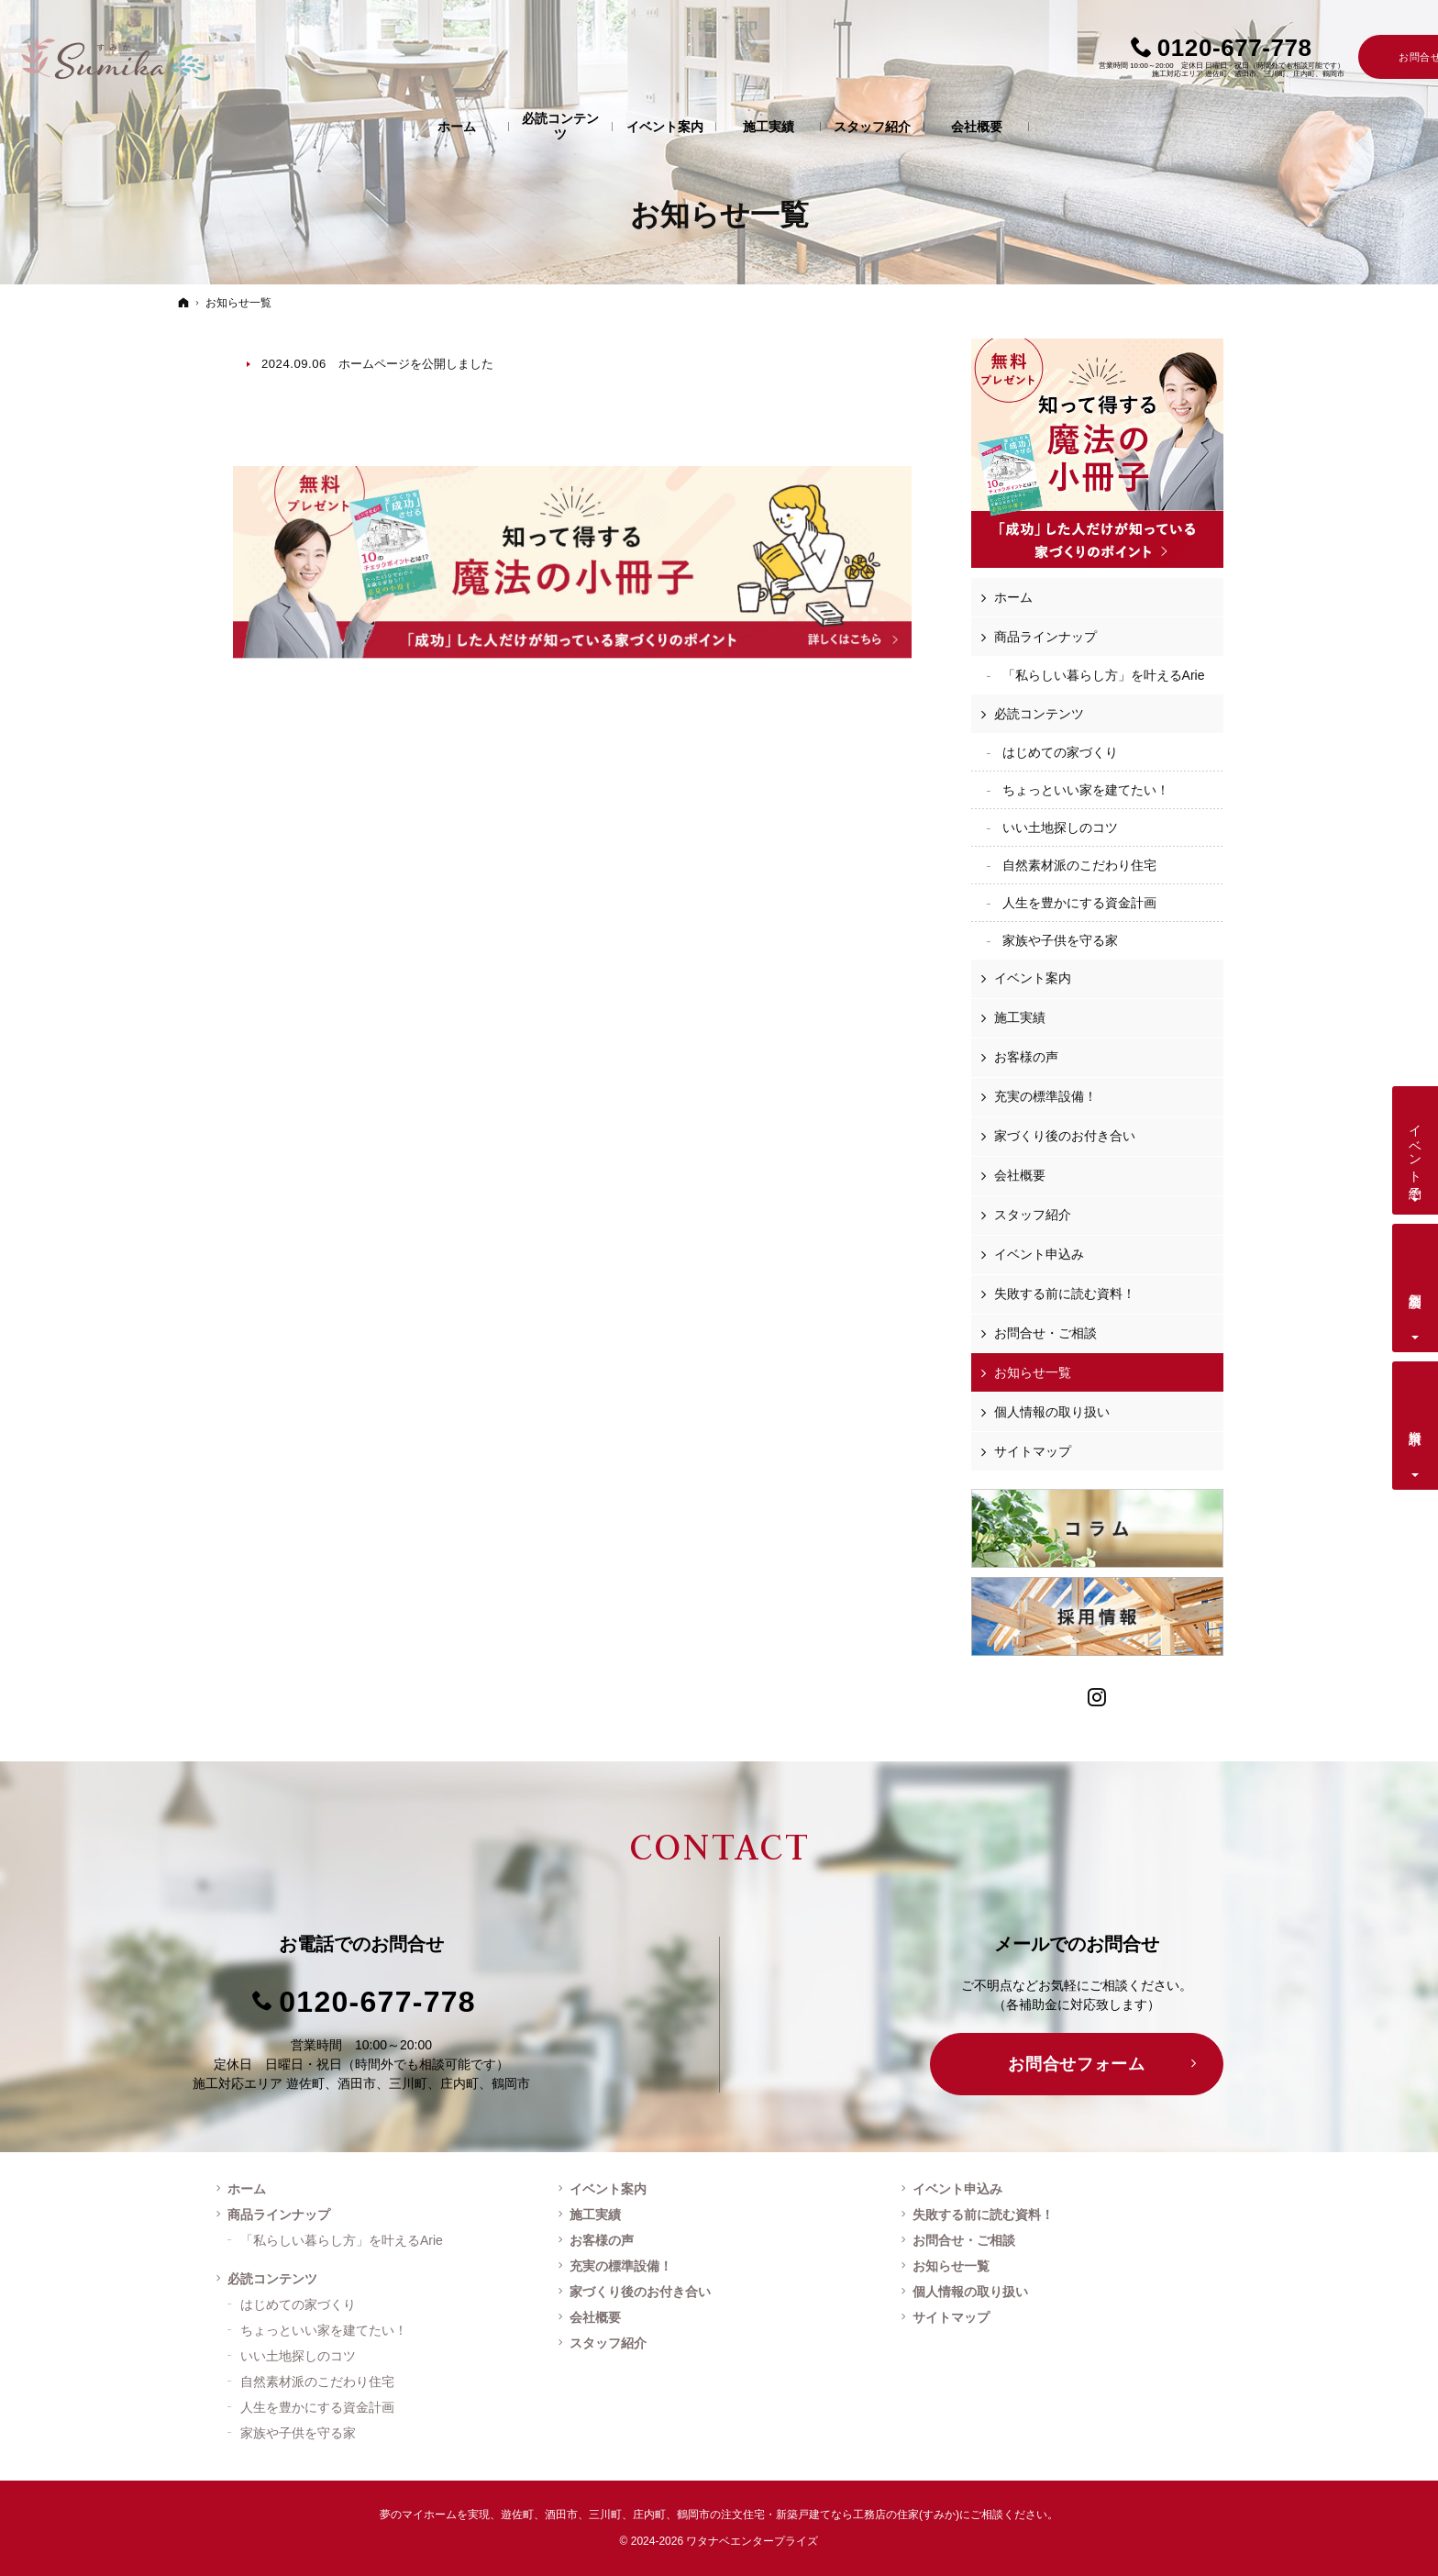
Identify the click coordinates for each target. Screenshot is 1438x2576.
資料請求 (1416, 1422)
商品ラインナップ (1045, 636)
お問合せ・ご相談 (1045, 1333)
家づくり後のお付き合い (1064, 1135)
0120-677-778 (377, 2001)
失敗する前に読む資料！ (1064, 1293)
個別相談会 (1416, 1285)
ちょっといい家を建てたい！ (1085, 790)
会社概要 (1019, 1175)
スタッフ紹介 (1032, 1214)
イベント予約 (1416, 1147)
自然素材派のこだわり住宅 (1079, 865)
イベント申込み (1039, 1254)
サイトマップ (1032, 1451)
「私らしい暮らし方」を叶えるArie (1103, 675)
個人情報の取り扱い (1052, 1412)
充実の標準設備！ (1045, 1096)
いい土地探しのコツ (1060, 827)
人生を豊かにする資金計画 (1079, 902)
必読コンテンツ (1039, 713)
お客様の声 (1026, 1056)
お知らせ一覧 (1032, 1372)
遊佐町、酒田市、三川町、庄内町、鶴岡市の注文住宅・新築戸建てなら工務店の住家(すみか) (730, 2514)
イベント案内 (1032, 978)
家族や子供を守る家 (1060, 940)
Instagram (1098, 1694)
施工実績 (1019, 1017)
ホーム (1013, 597)
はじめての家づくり (1060, 752)
